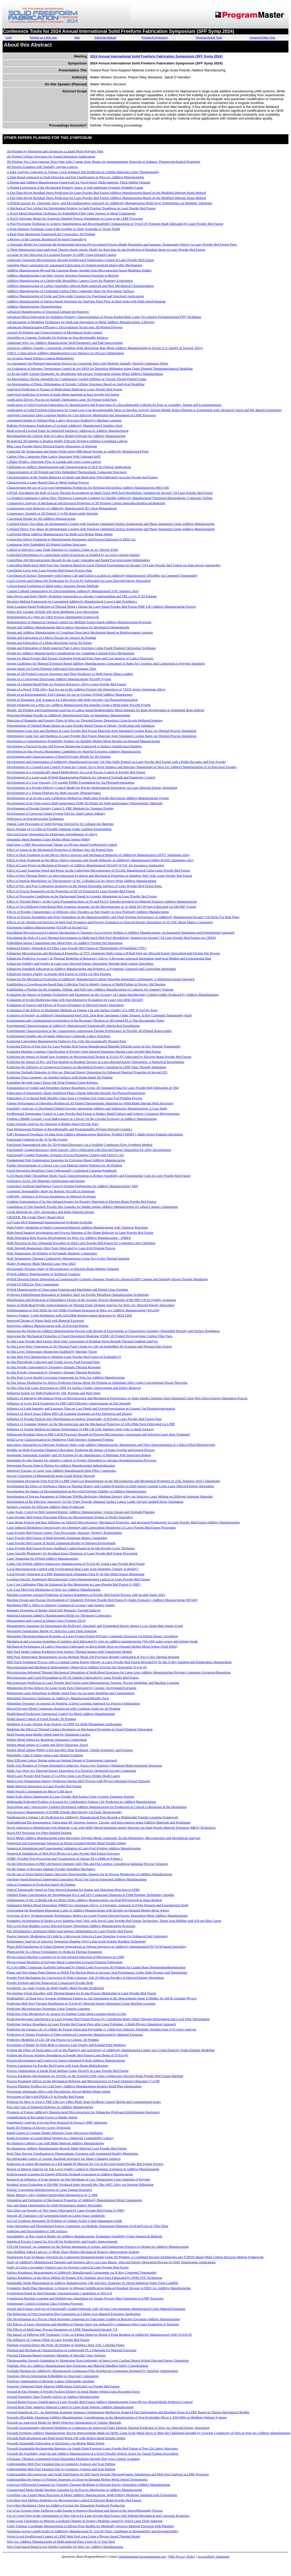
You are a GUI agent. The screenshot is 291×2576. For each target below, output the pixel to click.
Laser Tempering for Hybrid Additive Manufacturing (42, 1558)
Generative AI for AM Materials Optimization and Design (46, 1181)
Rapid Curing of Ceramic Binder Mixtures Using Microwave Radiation (55, 2133)
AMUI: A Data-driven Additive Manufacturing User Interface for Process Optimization (65, 353)
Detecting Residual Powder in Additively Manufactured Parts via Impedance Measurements (68, 715)
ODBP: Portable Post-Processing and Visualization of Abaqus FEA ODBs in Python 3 (64, 1858)
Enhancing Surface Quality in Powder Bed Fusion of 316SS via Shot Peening (59, 974)
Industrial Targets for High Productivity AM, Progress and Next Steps (54, 1393)
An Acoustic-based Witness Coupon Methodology (40, 358)
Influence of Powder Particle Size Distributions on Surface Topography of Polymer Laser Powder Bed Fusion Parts (84, 1419)
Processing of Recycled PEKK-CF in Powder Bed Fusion (45, 2096)
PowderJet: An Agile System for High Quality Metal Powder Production (55, 1988)
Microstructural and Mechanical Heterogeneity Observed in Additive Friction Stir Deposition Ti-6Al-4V (77, 1667)
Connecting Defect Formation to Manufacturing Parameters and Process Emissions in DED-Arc (71, 539)
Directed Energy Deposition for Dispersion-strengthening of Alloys (52, 834)
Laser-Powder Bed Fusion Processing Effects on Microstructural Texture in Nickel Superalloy (70, 1517)
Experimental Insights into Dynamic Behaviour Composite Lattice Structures (58, 1036)
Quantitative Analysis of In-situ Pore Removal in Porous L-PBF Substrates (57, 2122)
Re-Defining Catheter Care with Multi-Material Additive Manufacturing (55, 2143)
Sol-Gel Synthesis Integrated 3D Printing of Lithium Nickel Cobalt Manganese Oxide (64, 2221)
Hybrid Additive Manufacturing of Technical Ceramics (43, 1274)
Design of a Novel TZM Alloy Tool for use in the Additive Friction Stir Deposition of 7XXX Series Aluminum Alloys (86, 689)
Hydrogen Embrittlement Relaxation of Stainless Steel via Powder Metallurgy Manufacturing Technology (78, 1295)
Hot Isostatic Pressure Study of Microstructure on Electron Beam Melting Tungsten (63, 1269)
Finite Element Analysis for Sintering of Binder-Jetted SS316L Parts (53, 1124)
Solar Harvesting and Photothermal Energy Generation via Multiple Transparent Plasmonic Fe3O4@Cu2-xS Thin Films (87, 2226)
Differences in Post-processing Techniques (35, 819)
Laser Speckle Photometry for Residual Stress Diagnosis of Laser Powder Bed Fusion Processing (72, 1553)
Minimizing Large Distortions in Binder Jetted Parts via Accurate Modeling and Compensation (70, 1693)
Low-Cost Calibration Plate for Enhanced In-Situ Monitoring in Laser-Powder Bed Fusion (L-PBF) (73, 1584)
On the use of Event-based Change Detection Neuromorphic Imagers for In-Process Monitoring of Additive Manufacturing (89, 1874)
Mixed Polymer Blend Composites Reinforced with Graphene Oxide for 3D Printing (63, 1708)
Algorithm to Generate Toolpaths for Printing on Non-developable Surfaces (57, 337)
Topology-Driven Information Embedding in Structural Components (53, 2376)
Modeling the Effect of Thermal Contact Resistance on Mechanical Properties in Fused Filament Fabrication (80, 1729)
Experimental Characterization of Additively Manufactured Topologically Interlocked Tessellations (73, 1026)
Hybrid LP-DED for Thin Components (33, 1284)
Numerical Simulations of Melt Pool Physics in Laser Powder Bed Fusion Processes (63, 1853)
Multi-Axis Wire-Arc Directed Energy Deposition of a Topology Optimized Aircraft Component (71, 1771)
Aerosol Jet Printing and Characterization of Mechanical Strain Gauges (54, 332)
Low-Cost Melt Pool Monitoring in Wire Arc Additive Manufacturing (53, 1589)
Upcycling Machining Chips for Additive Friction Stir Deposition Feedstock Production (66, 2505)
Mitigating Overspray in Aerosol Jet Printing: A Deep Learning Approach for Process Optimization (73, 1703)
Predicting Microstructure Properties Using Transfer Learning (48, 2009)
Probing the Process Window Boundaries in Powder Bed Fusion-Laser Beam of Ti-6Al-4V (68, 2055)
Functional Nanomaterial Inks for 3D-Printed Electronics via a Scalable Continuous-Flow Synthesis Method (79, 1144)
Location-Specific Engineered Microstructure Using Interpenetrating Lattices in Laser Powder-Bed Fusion (78, 1579)
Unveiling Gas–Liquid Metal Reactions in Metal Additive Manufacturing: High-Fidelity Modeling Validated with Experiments (92, 2495)
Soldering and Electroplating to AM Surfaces (37, 2231)
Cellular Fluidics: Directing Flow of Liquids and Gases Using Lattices (54, 462)
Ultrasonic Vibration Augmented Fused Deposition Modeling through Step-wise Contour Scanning (73, 2459)
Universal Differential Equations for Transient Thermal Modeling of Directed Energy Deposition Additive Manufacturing (88, 2484)
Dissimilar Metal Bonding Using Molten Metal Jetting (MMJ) (48, 839)
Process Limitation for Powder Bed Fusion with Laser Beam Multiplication (57, 2065)
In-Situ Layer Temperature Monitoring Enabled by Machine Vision (52, 1351)
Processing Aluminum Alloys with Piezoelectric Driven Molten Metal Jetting (58, 2091)
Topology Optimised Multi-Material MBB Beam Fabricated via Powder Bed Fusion (63, 2386)
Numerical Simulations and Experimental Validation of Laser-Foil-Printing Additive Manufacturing (74, 1848)
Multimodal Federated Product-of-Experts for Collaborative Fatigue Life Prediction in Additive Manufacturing (81, 1802)
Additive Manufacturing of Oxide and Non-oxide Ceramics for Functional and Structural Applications (75, 296)
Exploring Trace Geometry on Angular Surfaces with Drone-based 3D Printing (60, 1077)
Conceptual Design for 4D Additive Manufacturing (41, 518)
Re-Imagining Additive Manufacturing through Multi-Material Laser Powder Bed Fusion (66, 2148)
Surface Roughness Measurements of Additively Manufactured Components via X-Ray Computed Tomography (82, 2272)
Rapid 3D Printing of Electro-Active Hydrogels (39, 2128)
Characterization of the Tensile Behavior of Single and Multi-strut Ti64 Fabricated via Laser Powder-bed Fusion (82, 477)
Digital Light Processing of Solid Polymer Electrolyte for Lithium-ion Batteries (60, 824)
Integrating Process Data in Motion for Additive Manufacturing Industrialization (61, 1465)
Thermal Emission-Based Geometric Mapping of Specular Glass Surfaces (56, 2355)
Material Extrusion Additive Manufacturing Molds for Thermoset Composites (59, 1615)
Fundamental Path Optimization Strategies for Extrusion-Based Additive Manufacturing (66, 1160)
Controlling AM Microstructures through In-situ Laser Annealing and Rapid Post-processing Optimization (78, 560)
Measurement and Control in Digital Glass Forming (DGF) (46, 1620)
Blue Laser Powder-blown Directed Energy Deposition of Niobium (52, 446)
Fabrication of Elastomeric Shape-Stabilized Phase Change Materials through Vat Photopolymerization (76, 1093)
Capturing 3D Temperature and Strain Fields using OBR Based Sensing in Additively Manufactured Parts (78, 451)
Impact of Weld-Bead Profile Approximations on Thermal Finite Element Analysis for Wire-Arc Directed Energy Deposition (90, 1305)
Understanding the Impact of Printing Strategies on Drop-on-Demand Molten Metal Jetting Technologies (77, 2479)
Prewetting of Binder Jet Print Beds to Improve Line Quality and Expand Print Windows (66, 2045)
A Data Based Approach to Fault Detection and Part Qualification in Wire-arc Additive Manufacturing (75, 177)
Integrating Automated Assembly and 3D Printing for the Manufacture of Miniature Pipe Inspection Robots (79, 1455)
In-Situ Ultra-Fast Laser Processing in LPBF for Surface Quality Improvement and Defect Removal (74, 1388)
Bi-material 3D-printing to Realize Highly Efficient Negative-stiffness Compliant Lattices (67, 441)
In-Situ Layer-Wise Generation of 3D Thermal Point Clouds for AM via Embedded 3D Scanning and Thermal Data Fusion (89, 1346)
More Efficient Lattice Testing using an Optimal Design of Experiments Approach (62, 1760)
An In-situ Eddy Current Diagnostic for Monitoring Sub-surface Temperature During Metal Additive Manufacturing (85, 374)
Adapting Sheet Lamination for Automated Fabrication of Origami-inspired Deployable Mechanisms (74, 265)
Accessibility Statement (213, 2556)
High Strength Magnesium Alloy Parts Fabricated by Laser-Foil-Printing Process (61, 1248)
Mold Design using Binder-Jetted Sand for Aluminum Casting (48, 1734)
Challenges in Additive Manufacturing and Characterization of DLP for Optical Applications (69, 467)
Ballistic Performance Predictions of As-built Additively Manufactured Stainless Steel (64, 425)
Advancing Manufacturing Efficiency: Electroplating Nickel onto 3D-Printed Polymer (65, 327)
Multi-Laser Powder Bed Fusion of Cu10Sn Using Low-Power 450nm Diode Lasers (63, 1776)
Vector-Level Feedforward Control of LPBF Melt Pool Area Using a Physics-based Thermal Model (73, 2536)
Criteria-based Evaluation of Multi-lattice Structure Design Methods (53, 586)
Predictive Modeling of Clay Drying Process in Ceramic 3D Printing (53, 2040)
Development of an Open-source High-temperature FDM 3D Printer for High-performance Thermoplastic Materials (84, 803)
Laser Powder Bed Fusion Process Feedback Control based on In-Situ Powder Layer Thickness (71, 1548)
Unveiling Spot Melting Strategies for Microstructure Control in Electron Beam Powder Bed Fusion (74, 2500)
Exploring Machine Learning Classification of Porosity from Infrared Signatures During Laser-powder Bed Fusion (84, 1051)
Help (77, 37)
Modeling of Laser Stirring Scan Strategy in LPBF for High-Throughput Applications (64, 1724)
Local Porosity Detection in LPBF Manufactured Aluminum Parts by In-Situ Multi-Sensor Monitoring (75, 1574)
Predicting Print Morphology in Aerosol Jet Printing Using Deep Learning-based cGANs (66, 2014)
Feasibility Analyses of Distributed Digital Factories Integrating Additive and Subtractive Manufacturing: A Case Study (87, 1108)
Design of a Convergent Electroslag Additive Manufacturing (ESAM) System (59, 679)
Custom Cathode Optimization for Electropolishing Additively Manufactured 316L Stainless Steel (73, 591)
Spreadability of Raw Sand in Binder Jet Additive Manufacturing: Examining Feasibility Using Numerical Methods (84, 2236)
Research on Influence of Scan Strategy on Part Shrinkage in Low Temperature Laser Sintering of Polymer (78, 2179)
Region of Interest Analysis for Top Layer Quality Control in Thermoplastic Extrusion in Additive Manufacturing (83, 2169)
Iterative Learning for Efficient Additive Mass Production (45, 1507)
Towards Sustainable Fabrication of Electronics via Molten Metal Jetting (55, 2443)
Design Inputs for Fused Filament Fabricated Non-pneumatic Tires (51, 669)
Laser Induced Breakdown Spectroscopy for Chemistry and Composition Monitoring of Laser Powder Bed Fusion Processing (91, 1527)
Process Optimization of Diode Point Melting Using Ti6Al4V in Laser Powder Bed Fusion (68, 2071)
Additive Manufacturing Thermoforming (34, 306)
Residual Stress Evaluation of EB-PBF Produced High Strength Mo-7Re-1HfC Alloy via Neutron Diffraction (80, 2184)
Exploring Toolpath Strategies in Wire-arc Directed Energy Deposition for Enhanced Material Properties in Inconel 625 (87, 1072)
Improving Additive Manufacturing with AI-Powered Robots (47, 1326)
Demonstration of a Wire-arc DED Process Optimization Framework (53, 617)
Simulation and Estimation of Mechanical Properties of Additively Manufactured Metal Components (74, 2200)
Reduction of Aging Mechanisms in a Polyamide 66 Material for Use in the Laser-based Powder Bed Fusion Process (85, 2164)
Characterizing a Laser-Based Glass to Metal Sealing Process (48, 482)
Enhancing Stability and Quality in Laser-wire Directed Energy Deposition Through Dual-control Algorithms (80, 963)
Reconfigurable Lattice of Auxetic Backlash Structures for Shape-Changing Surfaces (64, 2159)
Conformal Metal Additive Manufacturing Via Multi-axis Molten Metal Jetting (60, 534)
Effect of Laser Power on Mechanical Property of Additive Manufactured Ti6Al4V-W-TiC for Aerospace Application (85, 865)
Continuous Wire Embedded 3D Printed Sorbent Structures (46, 544)
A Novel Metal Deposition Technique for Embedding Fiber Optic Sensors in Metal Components (71, 213)
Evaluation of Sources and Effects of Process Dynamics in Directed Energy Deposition (65, 1005)
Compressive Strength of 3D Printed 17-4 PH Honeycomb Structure (52, 513)
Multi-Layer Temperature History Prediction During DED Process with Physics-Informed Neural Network (78, 1781)
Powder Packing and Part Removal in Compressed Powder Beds (50, 1983)
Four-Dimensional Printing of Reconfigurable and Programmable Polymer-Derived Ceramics (69, 1129)
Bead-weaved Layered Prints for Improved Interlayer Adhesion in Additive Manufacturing (67, 431)
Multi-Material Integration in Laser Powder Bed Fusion (44, 1786)
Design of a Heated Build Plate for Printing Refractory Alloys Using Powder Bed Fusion (66, 684)
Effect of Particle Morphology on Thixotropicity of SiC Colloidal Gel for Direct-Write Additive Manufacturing (81, 881)
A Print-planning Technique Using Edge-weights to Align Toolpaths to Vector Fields (63, 229)
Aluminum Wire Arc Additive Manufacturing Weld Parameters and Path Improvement (65, 343)
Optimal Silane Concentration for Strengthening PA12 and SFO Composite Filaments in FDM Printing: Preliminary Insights (90, 1895)
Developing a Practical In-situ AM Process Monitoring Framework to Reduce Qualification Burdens (74, 746)
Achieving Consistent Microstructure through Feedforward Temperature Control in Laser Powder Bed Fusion (80, 260)
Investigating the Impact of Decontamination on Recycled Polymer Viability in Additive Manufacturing (76, 1491)
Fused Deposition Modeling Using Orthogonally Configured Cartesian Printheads (62, 1170)
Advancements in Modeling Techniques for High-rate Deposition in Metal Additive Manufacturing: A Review (80, 322)
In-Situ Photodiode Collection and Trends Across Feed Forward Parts (53, 1362)
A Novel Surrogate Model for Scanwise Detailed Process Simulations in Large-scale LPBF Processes (75, 218)
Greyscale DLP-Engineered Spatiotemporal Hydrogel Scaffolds (49, 1222)
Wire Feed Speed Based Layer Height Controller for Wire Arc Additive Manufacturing (65, 2547)
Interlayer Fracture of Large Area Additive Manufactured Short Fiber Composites (61, 1470)
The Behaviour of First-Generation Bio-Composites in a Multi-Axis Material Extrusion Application (73, 2314)
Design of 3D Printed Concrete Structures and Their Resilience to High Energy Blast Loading (70, 674)
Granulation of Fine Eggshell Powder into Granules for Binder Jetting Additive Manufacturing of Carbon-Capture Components (92, 1207)
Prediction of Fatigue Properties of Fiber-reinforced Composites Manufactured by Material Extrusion (75, 2034)
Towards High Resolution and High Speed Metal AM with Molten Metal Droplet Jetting (66, 2438)
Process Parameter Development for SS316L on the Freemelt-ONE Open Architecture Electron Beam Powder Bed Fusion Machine (95, 2076)
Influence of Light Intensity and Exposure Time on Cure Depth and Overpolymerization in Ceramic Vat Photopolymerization (91, 1408)
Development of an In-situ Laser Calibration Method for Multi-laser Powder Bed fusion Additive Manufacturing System (88, 798)
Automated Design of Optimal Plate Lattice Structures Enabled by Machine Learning (64, 420)
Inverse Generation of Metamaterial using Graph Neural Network (51, 1476)
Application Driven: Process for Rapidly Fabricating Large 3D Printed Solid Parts (62, 399)
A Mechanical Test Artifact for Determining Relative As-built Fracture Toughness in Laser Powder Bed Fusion (81, 208)
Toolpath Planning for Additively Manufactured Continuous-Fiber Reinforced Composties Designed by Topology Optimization (92, 2371)
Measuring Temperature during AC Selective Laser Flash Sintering (51, 1631)
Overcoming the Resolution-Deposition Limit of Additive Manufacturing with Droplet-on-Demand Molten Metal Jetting (88, 1910)
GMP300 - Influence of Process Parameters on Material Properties (51, 1196)
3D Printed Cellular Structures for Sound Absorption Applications (51, 156)
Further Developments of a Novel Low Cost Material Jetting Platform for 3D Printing (64, 1165)
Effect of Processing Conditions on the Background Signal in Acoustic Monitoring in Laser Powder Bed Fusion (82, 896)
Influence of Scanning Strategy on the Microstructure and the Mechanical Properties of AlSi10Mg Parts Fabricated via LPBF (91, 1424)
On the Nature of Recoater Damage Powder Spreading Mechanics (51, 1869)
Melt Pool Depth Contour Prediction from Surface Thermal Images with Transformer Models (69, 1652)
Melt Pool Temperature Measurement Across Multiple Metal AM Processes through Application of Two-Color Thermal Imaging (93, 1657)
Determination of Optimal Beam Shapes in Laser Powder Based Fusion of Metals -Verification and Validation (80, 725)
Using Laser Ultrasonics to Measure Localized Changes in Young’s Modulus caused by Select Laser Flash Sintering (84, 2521)
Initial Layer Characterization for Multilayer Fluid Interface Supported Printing (60, 1439)
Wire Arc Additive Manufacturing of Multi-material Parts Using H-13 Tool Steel (61, 2541)
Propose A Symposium (155, 37)
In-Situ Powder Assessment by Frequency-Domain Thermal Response (54, 1367)
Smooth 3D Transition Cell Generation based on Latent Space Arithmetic (56, 2215)
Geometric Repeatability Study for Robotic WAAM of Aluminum (51, 1191)
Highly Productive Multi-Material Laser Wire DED (41, 1263)
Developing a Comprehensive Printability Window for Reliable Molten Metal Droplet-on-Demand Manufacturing (83, 741)
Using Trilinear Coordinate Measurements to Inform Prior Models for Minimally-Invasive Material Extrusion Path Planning (90, 2526)
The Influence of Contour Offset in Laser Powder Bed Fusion (48, 2340)
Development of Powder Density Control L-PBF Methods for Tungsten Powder (60, 808)
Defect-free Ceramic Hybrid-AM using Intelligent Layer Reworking (53, 612)
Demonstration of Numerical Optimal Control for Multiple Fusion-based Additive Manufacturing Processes (79, 622)
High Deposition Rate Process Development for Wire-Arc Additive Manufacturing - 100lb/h (69, 1238)
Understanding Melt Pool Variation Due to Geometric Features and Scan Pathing (61, 2464)
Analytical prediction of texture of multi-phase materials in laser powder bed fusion (63, 394)
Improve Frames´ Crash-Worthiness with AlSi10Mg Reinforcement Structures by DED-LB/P (69, 1315)
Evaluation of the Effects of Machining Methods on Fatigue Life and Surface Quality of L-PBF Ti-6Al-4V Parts (82, 1010)
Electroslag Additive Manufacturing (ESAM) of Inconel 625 (47, 927)
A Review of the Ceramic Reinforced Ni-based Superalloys (46, 239)
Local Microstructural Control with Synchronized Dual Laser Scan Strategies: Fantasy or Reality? (72, 1569)
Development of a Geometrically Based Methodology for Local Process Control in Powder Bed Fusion (76, 772)
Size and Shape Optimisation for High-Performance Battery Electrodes (54, 2205)
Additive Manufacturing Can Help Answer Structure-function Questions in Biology (63, 275)
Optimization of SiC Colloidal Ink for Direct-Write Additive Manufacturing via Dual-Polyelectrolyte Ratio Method (84, 1900)
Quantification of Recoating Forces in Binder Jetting (42, 2117)
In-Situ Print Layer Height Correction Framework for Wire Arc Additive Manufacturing (66, 1377)
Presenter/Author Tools (209, 37)
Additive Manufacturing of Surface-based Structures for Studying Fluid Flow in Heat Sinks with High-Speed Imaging (86, 301)
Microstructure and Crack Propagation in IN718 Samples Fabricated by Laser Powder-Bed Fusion (73, 1677)
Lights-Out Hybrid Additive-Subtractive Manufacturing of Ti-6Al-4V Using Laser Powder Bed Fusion (76, 1564)
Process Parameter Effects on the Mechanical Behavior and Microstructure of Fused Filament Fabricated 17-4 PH (83, 2081)
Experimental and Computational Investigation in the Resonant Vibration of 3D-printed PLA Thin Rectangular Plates (85, 1020)
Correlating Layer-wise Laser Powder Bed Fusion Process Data (49, 570)
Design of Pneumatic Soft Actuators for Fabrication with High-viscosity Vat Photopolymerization (72, 700)
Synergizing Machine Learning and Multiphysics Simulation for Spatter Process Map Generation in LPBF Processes (85, 2298)
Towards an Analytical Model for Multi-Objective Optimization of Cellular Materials (64, 2422)
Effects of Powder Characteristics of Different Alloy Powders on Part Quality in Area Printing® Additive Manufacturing (88, 912)
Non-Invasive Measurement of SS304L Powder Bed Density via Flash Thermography (64, 1812)
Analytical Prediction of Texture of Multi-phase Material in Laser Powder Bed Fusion (64, 389)
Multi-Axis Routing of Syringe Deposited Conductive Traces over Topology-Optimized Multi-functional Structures (84, 1765)
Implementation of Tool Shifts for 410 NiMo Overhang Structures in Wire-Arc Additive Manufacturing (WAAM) (83, 1310)
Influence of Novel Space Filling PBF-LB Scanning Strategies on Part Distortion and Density (69, 1414)
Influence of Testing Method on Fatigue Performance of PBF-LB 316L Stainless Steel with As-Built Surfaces (80, 1429)
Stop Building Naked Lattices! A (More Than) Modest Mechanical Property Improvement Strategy (73, 2252)
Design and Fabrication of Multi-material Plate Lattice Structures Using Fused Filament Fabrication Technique (81, 648)
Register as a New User (43, 37)
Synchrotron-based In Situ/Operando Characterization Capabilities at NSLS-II (59, 2293)
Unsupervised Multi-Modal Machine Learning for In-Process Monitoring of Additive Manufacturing (74, 2490)
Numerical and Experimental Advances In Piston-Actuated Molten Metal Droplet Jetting (66, 1843)
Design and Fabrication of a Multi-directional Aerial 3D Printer (49, 643)
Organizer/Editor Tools (262, 37)
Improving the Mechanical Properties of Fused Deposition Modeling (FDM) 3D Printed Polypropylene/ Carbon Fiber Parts (90, 1336)
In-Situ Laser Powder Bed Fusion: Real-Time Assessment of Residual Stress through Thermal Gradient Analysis (82, 1341)
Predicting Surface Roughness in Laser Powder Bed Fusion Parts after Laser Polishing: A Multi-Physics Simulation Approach (91, 2024)
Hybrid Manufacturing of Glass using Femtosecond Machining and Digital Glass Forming (67, 1289)
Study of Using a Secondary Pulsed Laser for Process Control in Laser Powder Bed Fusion (68, 2267)
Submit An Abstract (105, 37)
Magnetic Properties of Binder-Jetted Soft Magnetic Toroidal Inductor (54, 1610)
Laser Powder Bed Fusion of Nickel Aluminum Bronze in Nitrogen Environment (61, 1543)
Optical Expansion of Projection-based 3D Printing (41, 1884)
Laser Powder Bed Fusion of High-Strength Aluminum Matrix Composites (57, 1538)
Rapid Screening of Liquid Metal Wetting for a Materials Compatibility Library (60, 2138)
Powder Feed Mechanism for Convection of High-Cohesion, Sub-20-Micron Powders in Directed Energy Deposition (85, 1977)
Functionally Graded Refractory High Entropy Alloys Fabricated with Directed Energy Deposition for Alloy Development (89, 1150)
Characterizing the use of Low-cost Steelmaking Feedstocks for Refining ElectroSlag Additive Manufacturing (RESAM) (88, 487)
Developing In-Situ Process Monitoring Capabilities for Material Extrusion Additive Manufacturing (74, 751)
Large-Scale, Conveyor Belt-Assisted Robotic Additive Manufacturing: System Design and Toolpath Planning (81, 1512)
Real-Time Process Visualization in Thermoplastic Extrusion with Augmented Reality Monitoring (72, 2153)
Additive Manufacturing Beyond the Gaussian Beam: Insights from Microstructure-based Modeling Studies (79, 270)
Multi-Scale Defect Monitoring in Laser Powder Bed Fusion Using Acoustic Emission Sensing (70, 1796)
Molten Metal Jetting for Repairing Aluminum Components (47, 1739)
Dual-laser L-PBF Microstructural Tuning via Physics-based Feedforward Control (62, 844)
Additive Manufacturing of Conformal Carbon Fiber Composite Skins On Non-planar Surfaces (70, 291)
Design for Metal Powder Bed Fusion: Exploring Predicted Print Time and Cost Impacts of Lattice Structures (80, 658)
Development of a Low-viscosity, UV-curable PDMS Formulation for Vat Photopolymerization (71, 782)
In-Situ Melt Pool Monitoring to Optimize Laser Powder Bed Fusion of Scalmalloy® (64, 1357)
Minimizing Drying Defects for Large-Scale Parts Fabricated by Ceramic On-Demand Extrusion (71, 1688)
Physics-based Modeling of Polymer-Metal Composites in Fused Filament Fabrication (64, 1962)
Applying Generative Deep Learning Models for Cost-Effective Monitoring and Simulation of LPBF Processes (81, 415)
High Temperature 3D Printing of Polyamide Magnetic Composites (52, 1253)
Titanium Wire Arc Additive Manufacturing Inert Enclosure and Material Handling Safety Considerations (77, 2365)
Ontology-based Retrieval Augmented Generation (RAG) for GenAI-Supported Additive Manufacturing (77, 1879)
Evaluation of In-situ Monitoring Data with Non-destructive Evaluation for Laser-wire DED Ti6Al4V (75, 1000)
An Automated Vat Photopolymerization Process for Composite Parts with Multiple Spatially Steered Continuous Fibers (87, 363)
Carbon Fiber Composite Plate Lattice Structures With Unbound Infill (53, 456)
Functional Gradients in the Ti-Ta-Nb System (37, 1139)
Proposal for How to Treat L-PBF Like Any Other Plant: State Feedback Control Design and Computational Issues (84, 2102)
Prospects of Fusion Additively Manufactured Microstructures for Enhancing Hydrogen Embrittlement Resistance (83, 2112)
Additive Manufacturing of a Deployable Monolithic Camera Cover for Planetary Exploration (70, 280)
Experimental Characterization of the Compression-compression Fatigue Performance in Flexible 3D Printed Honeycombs (89, 1031)
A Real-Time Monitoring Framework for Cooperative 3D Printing (51, 234)
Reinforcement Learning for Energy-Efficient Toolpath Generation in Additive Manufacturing (70, 2174)
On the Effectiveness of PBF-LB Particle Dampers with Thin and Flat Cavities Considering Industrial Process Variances (87, 1864)
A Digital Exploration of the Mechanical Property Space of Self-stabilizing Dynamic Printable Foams (75, 187)
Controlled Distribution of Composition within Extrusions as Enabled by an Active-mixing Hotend (73, 555)
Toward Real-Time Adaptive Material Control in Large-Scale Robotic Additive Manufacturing (70, 2407)
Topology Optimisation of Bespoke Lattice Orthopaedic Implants (50, 2381)
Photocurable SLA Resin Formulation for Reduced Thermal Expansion (54, 1952)
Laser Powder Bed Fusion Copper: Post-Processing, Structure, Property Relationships (64, 1533)
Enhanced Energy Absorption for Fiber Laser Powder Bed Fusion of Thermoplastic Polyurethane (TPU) (76, 948)
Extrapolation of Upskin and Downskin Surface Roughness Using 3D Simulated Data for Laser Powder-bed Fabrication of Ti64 (93, 1088)
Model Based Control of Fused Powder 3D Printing (41, 1719)
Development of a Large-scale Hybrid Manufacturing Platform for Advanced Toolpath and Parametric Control (81, 777)
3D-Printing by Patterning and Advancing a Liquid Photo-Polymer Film (55, 151)
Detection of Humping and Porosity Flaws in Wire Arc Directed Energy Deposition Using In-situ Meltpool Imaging (84, 720)
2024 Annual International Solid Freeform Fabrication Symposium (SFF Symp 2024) (156, 56)
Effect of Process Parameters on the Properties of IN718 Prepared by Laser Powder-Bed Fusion (71, 891)
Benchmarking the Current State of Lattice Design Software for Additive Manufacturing (66, 436)
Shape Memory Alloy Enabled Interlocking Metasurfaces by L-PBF (52, 2195)
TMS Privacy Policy (181, 2556)
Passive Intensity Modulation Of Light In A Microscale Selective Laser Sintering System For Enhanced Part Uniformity (87, 1936)
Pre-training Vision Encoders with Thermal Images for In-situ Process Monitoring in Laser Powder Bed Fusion (81, 1993)
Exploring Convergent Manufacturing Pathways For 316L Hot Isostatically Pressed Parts (66, 1041)
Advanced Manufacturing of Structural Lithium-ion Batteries (48, 312)
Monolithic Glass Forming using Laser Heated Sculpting (45, 1755)
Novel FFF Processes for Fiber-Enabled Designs (39, 1833)
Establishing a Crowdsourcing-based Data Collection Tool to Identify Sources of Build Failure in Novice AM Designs (86, 984)
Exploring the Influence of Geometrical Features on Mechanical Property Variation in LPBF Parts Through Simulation (86, 1067)
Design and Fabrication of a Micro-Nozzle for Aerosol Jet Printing (51, 637)
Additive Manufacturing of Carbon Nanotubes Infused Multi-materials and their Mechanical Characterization (80, 286)
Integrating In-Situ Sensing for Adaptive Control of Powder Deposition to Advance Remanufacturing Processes (81, 1460)
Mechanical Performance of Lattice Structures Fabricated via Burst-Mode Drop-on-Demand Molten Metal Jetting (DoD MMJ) (92, 1646)
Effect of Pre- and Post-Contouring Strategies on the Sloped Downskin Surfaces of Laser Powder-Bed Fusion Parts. (84, 886)
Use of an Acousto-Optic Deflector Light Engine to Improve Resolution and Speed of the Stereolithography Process (85, 2510)
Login (8, 37)
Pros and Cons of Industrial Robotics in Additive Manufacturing (50, 2107)
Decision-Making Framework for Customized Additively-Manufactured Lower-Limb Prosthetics (72, 601)
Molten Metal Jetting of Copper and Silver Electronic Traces (47, 1745)
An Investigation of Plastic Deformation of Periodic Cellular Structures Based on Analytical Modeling (75, 384)
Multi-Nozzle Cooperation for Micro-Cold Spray (39, 1791)
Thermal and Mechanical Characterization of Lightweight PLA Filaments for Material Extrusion (71, 2350)
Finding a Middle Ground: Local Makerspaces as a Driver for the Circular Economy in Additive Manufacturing (81, 1119)
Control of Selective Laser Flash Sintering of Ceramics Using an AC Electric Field (62, 550)
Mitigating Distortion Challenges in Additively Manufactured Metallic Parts (58, 1698)
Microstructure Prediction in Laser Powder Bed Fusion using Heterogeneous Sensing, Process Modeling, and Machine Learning (93, 1683)
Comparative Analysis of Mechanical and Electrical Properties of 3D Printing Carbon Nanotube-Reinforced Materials (86, 503)
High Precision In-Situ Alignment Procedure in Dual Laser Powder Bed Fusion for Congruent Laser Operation (81, 1243)
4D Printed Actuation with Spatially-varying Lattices (42, 167)
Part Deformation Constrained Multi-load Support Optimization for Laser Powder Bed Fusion (70, 1931)
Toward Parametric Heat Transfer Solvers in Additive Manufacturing (53, 2397)
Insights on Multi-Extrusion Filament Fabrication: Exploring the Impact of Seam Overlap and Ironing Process (81, 1450)
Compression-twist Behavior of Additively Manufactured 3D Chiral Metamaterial (62, 508)
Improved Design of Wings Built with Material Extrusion (45, 1320)
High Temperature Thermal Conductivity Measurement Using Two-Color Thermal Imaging (68, 1258)
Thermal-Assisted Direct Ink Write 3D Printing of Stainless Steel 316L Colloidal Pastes (66, 2345)
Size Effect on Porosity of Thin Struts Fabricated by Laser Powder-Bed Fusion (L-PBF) (66, 2210)
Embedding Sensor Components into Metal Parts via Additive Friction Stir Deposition (65, 943)
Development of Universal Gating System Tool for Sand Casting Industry (56, 813)
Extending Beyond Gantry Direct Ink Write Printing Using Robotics (52, 1082)
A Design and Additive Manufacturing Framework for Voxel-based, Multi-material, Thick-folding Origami (78, 182)
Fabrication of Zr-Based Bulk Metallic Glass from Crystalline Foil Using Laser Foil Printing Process (74, 1098)
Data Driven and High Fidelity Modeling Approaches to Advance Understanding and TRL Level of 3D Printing (81, 596)
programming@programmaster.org (142, 2556)
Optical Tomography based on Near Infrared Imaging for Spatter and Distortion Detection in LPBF (73, 1890)
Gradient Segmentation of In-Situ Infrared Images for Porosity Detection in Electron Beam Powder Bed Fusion (81, 1201)
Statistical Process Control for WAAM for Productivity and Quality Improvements (62, 2241)
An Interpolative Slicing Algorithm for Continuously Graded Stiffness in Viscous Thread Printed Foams (76, 379)
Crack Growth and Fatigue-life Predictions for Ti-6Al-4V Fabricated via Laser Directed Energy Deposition (79, 581)
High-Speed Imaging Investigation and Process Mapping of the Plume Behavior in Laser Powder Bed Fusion (80, 1232)
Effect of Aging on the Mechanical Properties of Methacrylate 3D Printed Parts (60, 850)
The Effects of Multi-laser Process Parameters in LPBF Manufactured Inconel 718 (62, 2329)
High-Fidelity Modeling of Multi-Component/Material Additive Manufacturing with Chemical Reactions (77, 1227)
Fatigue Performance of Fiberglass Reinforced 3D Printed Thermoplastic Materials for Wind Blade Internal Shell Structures (90, 1103)
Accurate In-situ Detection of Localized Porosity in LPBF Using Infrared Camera (61, 255)
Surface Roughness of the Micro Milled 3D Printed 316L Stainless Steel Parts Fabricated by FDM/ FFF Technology (85, 2278)
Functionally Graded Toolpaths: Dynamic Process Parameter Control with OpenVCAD (65, 1155)
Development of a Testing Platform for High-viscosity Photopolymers (54, 793)
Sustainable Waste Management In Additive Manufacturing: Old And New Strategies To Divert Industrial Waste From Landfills (92, 2283)
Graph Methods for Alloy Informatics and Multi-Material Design (50, 1212)
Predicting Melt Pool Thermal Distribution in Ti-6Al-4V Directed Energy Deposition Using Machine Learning (81, 2003)
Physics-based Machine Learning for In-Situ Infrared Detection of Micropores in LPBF (65, 1957)
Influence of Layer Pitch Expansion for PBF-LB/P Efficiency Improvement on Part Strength (69, 1403)
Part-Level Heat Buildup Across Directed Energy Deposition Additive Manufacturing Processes (71, 1926)
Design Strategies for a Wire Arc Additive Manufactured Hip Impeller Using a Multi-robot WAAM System (79, 705)
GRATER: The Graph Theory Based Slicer (35, 1217)
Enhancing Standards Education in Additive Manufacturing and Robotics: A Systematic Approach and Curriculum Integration (91, 969)
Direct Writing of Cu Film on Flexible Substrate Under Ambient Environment (59, 829)
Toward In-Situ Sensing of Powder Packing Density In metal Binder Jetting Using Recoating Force (73, 2391)
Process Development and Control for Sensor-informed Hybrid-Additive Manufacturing (66, 2060)
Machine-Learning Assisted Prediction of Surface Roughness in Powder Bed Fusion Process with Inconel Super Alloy (86, 1595)
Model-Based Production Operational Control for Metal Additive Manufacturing (61, 1714)
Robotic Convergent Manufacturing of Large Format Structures (49, 2190)
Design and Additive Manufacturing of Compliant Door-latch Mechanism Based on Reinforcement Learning (80, 632)
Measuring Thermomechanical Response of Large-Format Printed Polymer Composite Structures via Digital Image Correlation (92, 1636)
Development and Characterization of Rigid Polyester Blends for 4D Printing (58, 756)
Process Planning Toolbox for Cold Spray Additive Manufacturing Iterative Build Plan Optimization (74, 2086)
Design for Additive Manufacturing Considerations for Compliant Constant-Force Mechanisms (71, 653)
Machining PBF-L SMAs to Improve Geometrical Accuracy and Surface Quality (61, 1605)
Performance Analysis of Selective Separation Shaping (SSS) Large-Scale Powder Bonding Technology (76, 1941)
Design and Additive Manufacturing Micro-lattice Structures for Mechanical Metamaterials (68, 627)
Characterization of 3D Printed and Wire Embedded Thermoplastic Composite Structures (66, 472)
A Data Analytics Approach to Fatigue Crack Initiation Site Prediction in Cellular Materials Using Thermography (83, 172)
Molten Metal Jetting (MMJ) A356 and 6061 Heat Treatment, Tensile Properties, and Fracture (70, 1750)
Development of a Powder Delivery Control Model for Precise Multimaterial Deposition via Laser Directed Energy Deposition (92, 788)
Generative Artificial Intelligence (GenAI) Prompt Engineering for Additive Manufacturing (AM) (72, 1186)
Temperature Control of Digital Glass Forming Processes (45, 2303)
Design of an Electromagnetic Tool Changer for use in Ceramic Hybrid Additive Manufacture (69, 694)
